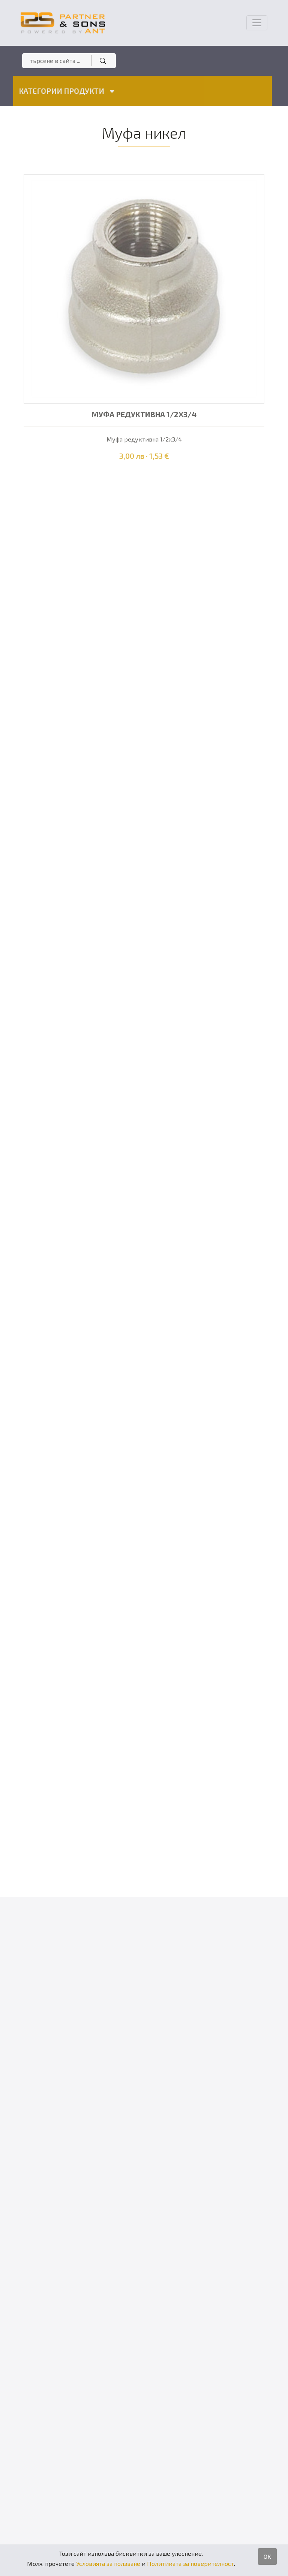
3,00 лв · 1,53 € (144, 455)
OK (267, 2556)
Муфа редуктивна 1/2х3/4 (144, 414)
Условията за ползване (108, 2563)
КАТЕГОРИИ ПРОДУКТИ (64, 90)
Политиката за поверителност (190, 2563)
